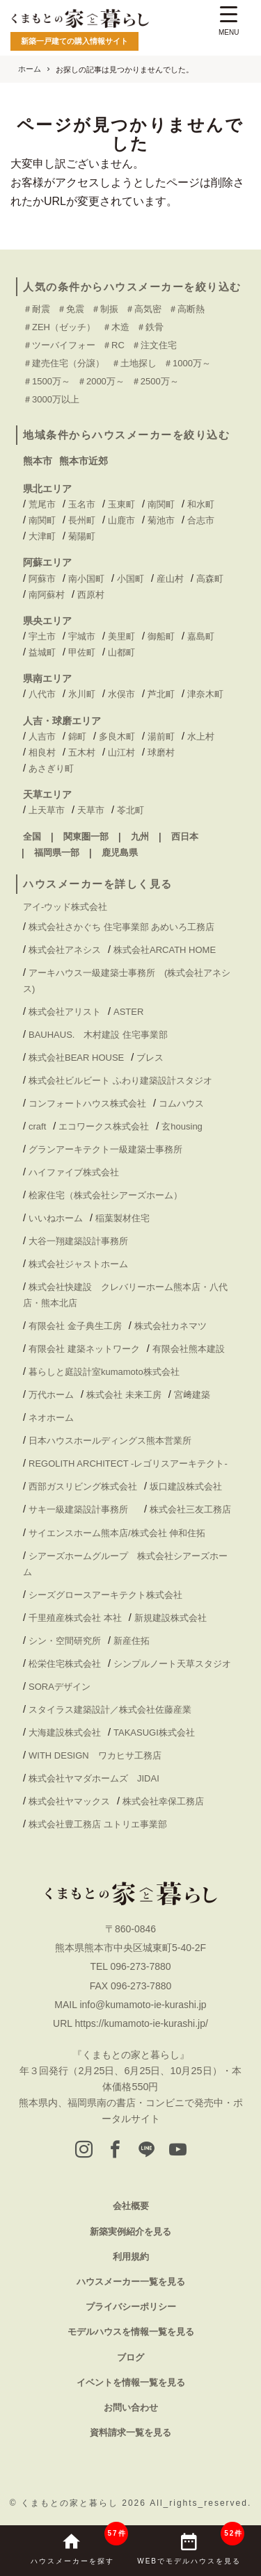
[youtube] (178, 2150)
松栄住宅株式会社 (65, 1663)
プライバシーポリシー (131, 2306)
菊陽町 (81, 536)
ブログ (130, 2357)
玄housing (182, 1126)
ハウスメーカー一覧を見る (131, 2281)
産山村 (170, 578)
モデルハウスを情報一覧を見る (131, 2331)
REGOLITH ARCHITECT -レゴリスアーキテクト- (128, 1463)
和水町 (200, 504)
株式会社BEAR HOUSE (76, 1057)
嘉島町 (200, 636)
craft (37, 1126)
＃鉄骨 (150, 327)
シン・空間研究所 (65, 1641)
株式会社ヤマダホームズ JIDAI (94, 1778)
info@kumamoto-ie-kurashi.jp (142, 2004)
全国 (32, 836)
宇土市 (42, 636)
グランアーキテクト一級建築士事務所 (105, 1149)
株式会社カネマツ (170, 1326)
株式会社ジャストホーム (78, 1264)
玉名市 (81, 504)
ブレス (150, 1057)
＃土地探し (134, 363)
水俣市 (121, 694)
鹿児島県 (120, 852)
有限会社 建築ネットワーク (84, 1349)
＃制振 (104, 309)
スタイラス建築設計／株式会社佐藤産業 (110, 1709)
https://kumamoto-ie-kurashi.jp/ (140, 2023)
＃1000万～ (187, 363)
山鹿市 (121, 520)
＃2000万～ (101, 381)
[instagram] (84, 2150)
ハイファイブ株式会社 (74, 1172)
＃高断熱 (186, 309)
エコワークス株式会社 (103, 1126)
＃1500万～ (46, 381)
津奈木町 (205, 694)
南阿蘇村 (47, 594)
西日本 (184, 836)
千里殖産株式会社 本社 (75, 1618)
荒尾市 (42, 504)
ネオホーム (51, 1417)
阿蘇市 (42, 578)
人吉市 (42, 736)
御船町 (161, 636)
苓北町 (130, 810)
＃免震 (70, 309)
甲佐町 (81, 652)
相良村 (42, 752)
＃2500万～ (155, 381)
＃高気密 (143, 309)
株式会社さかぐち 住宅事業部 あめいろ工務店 (121, 927)
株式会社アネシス (65, 950)
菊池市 (161, 520)
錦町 (77, 736)
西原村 (90, 594)
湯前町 (161, 736)
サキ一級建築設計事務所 (83, 1509)
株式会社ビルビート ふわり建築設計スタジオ (120, 1080)
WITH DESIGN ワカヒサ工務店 (100, 1755)
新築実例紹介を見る (130, 2231)
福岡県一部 (56, 852)
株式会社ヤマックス (69, 1801)
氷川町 (81, 694)
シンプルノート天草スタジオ (172, 1663)
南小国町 (86, 578)
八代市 (42, 694)
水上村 (200, 736)
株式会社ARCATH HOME (164, 950)
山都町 (121, 652)
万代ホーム (51, 1394)
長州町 (81, 520)
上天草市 (47, 810)
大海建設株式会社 (65, 1732)
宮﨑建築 (192, 1394)
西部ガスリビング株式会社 (83, 1486)
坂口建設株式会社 (186, 1486)
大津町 (42, 536)
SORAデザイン (59, 1686)
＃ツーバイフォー (59, 345)
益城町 (42, 652)
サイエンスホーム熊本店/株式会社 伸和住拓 (117, 1533)
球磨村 (161, 752)
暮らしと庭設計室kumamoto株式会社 (104, 1372)
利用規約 (131, 2256)
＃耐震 (36, 309)
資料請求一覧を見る (130, 2432)
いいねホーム (56, 1218)
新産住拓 (131, 1641)
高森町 (209, 578)
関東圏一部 (86, 836)
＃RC (113, 345)
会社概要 (131, 2206)
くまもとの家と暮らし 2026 (85, 2503)
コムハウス (181, 1103)
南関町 (161, 504)
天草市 (90, 810)
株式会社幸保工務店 (163, 1801)
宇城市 (81, 636)
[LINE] (146, 2150)
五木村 (81, 752)
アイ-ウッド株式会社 (65, 907)
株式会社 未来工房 (123, 1394)
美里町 (121, 636)
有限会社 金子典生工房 (75, 1326)
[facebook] (115, 2150)
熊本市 (37, 460)
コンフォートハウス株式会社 (87, 1103)
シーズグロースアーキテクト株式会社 (105, 1595)
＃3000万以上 (51, 399)
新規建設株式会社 (170, 1618)
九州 (140, 836)
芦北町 (161, 694)
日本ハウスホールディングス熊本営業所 (110, 1440)
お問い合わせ (131, 2407)
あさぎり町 (51, 768)
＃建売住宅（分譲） (63, 363)
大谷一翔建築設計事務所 (78, 1241)
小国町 (130, 578)
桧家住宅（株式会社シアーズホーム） (105, 1195)
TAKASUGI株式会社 (154, 1732)
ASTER (128, 1011)
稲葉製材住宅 (122, 1218)
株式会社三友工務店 (190, 1509)
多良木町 (117, 736)
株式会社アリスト (65, 1011)
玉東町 (121, 504)
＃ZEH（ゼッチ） (59, 327)
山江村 (121, 752)
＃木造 (115, 327)
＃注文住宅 (154, 345)
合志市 (200, 520)
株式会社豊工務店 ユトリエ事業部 (98, 1824)
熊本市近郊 (83, 460)
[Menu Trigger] (228, 22)
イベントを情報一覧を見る (131, 2382)
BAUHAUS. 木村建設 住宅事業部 (103, 1034)
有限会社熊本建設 (188, 1349)
